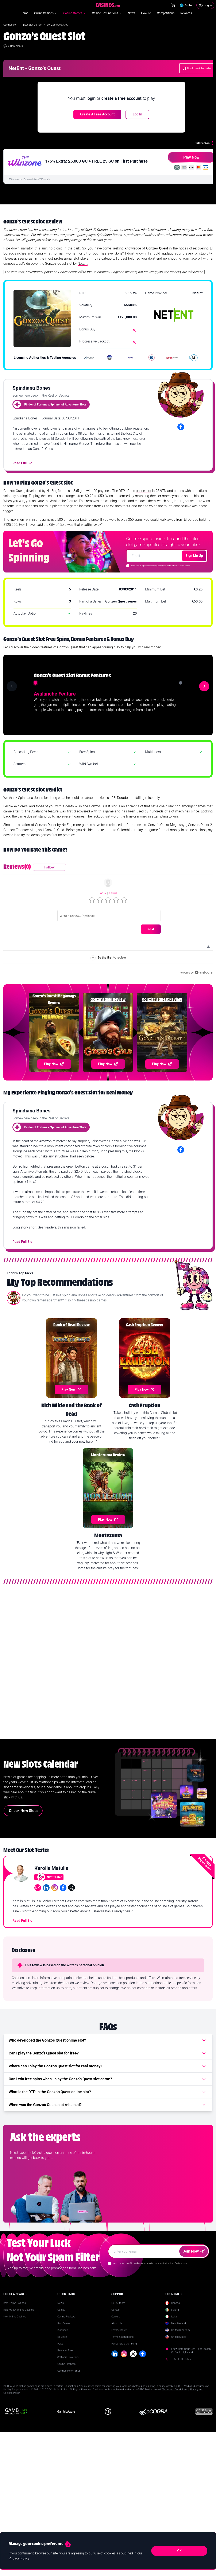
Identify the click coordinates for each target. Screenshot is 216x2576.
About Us (116, 2309)
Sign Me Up (194, 556)
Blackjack (62, 2316)
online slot (143, 491)
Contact (115, 2295)
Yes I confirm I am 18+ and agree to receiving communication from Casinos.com (150, 2249)
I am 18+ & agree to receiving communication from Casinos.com (160, 565)
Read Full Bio (22, 463)
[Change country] (186, 5)
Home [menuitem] (24, 13)
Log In (137, 114)
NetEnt (83, 264)
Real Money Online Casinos (18, 2295)
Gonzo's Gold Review (108, 986)
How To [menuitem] (146, 13)
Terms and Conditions (174, 2375)
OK (179, 2551)
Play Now (183, 159)
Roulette (62, 2322)
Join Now (194, 2237)
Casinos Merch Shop (69, 2356)
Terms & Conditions (122, 2322)
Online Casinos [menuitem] (45, 13)
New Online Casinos (14, 2302)
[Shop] (173, 5)
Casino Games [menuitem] (74, 13)
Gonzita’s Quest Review (162, 986)
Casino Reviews (66, 2302)
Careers (115, 2302)
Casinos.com (11, 24)
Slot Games (63, 2309)
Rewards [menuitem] (188, 13)
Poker (60, 2329)
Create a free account (97, 114)
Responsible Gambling (124, 2329)
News (60, 2289)
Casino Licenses (66, 2350)
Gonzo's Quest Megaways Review (54, 985)
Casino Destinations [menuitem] (107, 13)
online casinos (195, 830)
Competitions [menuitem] (165, 13)
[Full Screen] (205, 143)
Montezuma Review (108, 1441)
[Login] (205, 5)
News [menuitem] (131, 13)
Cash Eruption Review (144, 1311)
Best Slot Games (32, 24)
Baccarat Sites (65, 2336)
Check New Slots (23, 1796)
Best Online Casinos (14, 2289)
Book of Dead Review (71, 1311)
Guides (61, 2295)
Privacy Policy (119, 2316)
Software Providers (67, 2343)
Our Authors (118, 2289)
